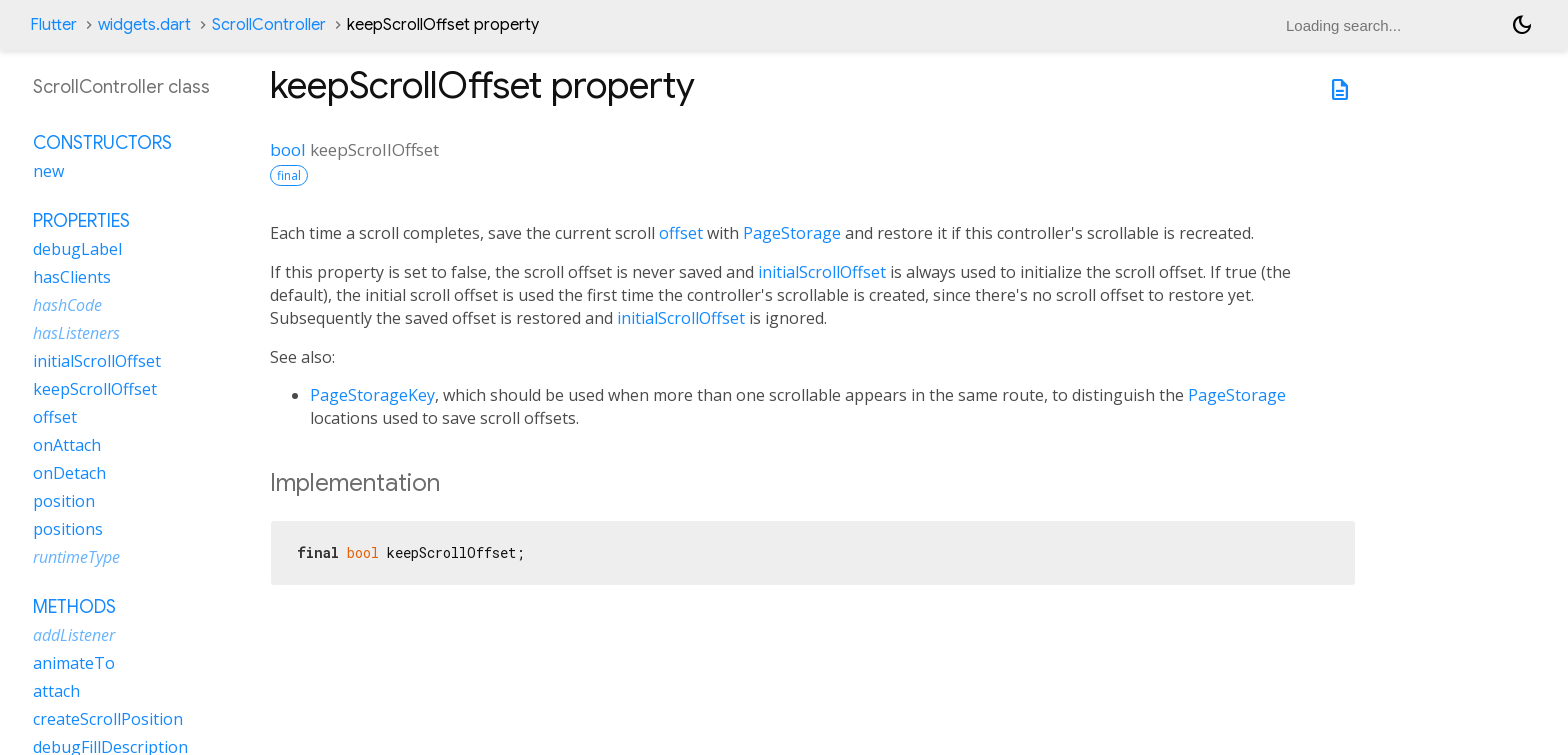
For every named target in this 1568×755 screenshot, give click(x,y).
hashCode (67, 305)
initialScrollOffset (822, 272)
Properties (81, 221)
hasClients (72, 277)
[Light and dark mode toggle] (1522, 25)
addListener (74, 635)
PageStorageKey (372, 395)
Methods (74, 607)
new (48, 171)
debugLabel (77, 249)
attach (56, 691)
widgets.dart (144, 25)
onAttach (67, 445)
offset (681, 233)
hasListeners (76, 333)
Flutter (53, 25)
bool (288, 149)
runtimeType (76, 557)
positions (68, 529)
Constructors (102, 143)
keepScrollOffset (95, 389)
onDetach (69, 473)
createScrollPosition (108, 719)
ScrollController (269, 25)
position (64, 501)
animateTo (74, 663)
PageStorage (792, 233)
